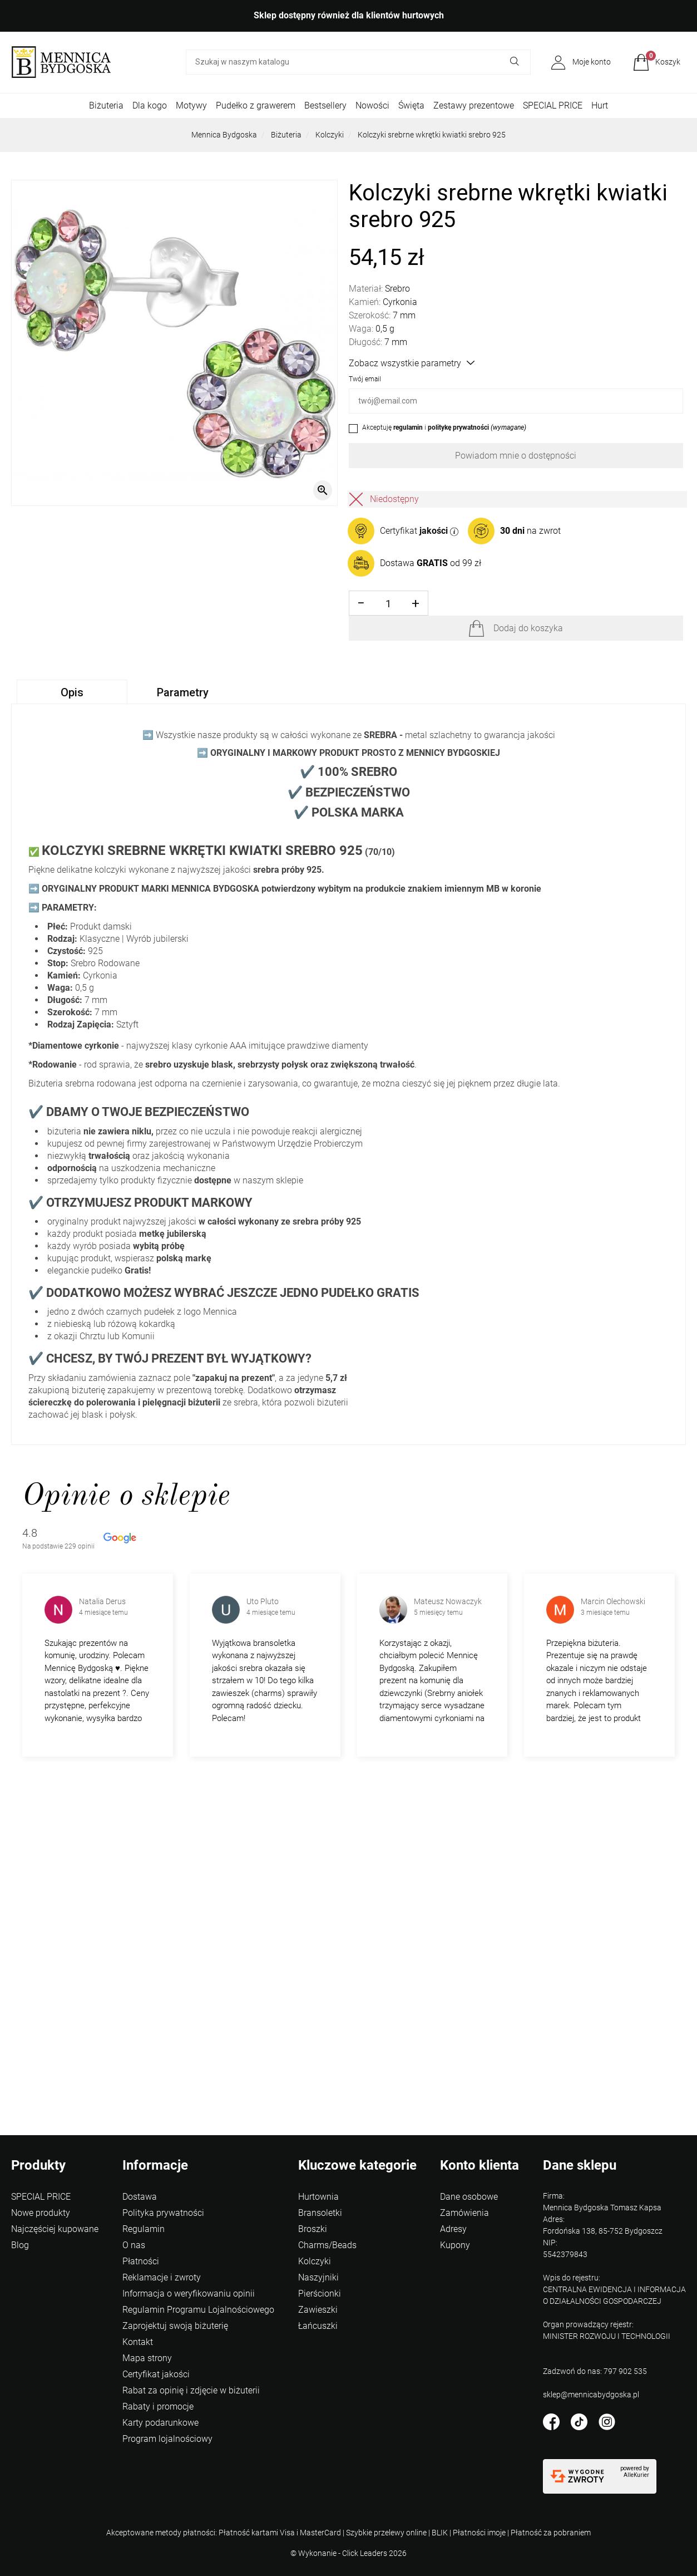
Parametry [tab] (183, 692)
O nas (133, 2245)
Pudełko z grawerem (255, 105)
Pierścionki (319, 2293)
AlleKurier (636, 2475)
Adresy (453, 2229)
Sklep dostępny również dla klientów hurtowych (349, 15)
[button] (656, 62)
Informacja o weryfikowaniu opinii (188, 2293)
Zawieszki (318, 2309)
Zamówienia (464, 2213)
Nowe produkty (40, 2213)
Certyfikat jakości (156, 2374)
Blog (20, 2245)
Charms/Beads (327, 2245)
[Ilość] (388, 603)
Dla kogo (149, 105)
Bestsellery (325, 105)
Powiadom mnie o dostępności (515, 455)
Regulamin (143, 2229)
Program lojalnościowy (167, 2439)
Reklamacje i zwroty (161, 2277)
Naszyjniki (318, 2277)
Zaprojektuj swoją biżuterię (175, 2326)
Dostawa (139, 2196)
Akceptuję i (444, 427)
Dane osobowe (469, 2196)
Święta (411, 105)
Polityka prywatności (163, 2213)
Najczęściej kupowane (54, 2229)
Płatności (140, 2261)
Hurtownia (318, 2196)
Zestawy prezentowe (473, 105)
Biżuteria (106, 105)
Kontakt (137, 2342)
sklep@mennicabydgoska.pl (591, 2394)
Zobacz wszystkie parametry (411, 363)
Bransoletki (320, 2213)
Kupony (455, 2245)
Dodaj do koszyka (528, 628)
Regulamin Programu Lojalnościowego (198, 2309)
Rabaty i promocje (158, 2406)
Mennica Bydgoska (224, 134)
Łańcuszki (318, 2326)
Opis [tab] (72, 692)
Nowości (372, 105)
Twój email (365, 379)
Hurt (599, 105)
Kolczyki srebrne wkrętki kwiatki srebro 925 (432, 134)
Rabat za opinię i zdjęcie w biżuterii (191, 2390)
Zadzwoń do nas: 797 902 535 (595, 2371)
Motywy (191, 105)
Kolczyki (329, 134)
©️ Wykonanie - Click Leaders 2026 (348, 2553)
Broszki (312, 2229)
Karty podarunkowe (160, 2422)
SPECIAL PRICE (552, 105)
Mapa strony (147, 2358)
